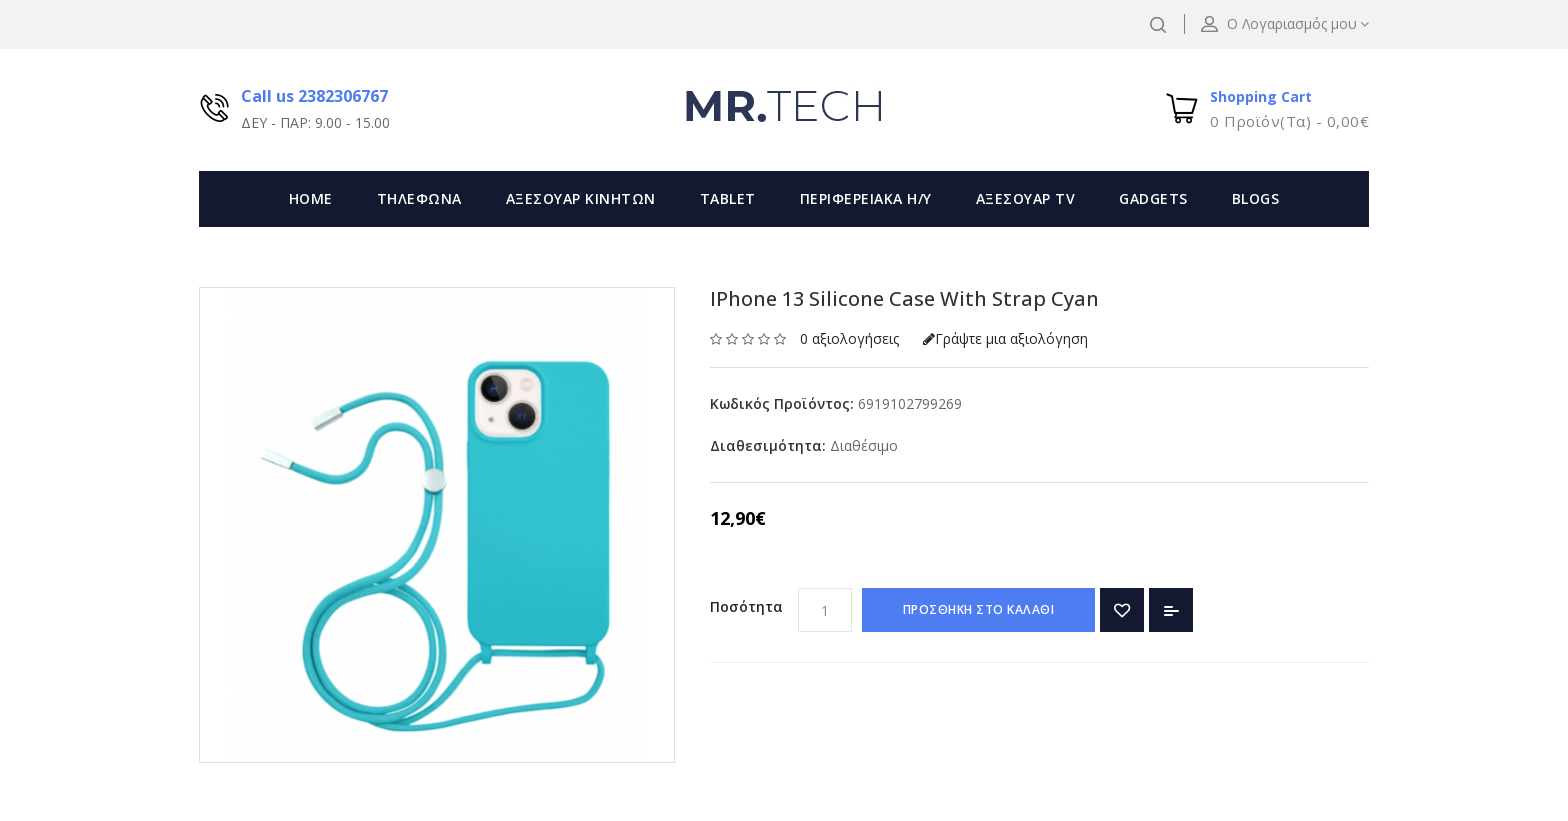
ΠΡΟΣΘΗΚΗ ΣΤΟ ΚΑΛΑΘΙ (979, 609)
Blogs (1256, 198)
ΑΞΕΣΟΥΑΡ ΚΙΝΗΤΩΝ (581, 198)
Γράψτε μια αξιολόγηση (1005, 338)
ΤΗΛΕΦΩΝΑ (419, 198)
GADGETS (1153, 198)
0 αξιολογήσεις (849, 338)
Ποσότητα (746, 606)
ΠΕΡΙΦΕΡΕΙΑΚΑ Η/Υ (866, 198)
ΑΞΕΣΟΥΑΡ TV (1026, 198)
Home (311, 198)
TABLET (728, 198)
